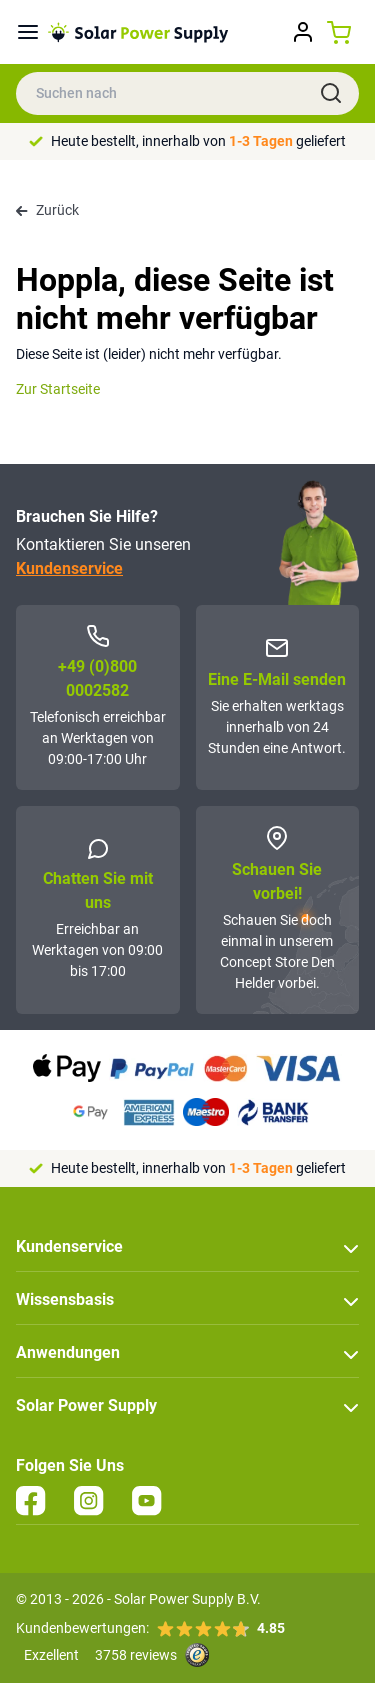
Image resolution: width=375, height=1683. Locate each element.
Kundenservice (69, 568)
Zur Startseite (58, 389)
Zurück (47, 210)
